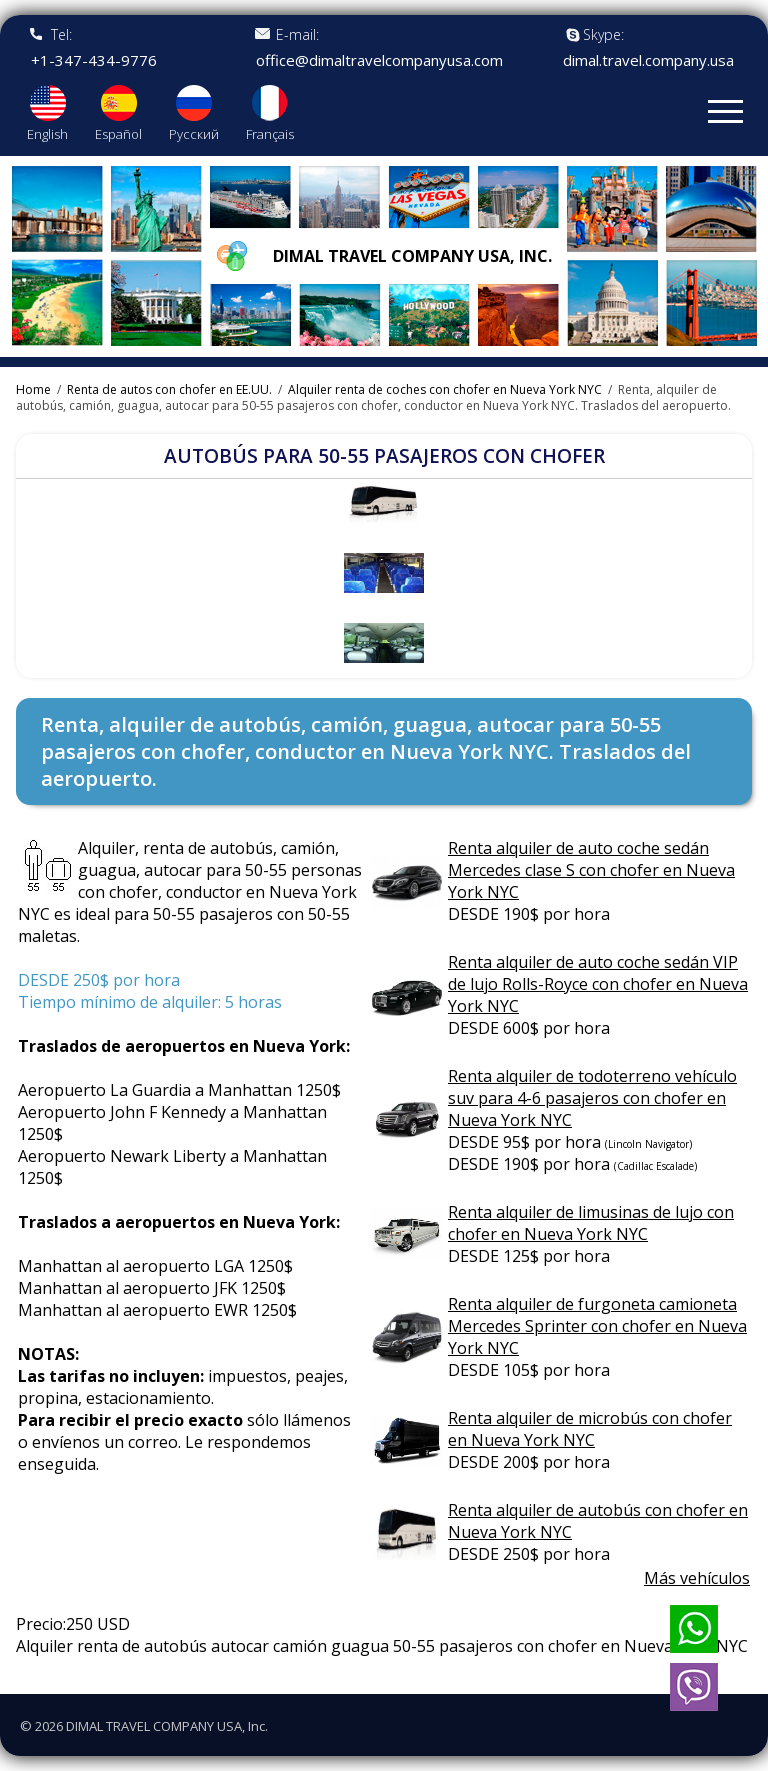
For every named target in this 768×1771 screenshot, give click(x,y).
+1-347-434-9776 (94, 60)
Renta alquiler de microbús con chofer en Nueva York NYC (590, 1429)
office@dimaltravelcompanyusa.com (379, 60)
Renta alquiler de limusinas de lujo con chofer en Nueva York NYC (591, 1223)
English (47, 134)
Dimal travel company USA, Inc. (412, 256)
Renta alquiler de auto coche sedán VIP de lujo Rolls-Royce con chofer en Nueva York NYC (598, 984)
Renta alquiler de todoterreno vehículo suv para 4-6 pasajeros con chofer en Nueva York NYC (592, 1098)
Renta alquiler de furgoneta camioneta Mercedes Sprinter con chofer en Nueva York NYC (597, 1326)
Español (118, 134)
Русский (194, 134)
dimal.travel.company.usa (648, 60)
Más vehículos (697, 1578)
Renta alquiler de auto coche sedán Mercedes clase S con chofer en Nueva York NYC (591, 870)
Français (270, 134)
